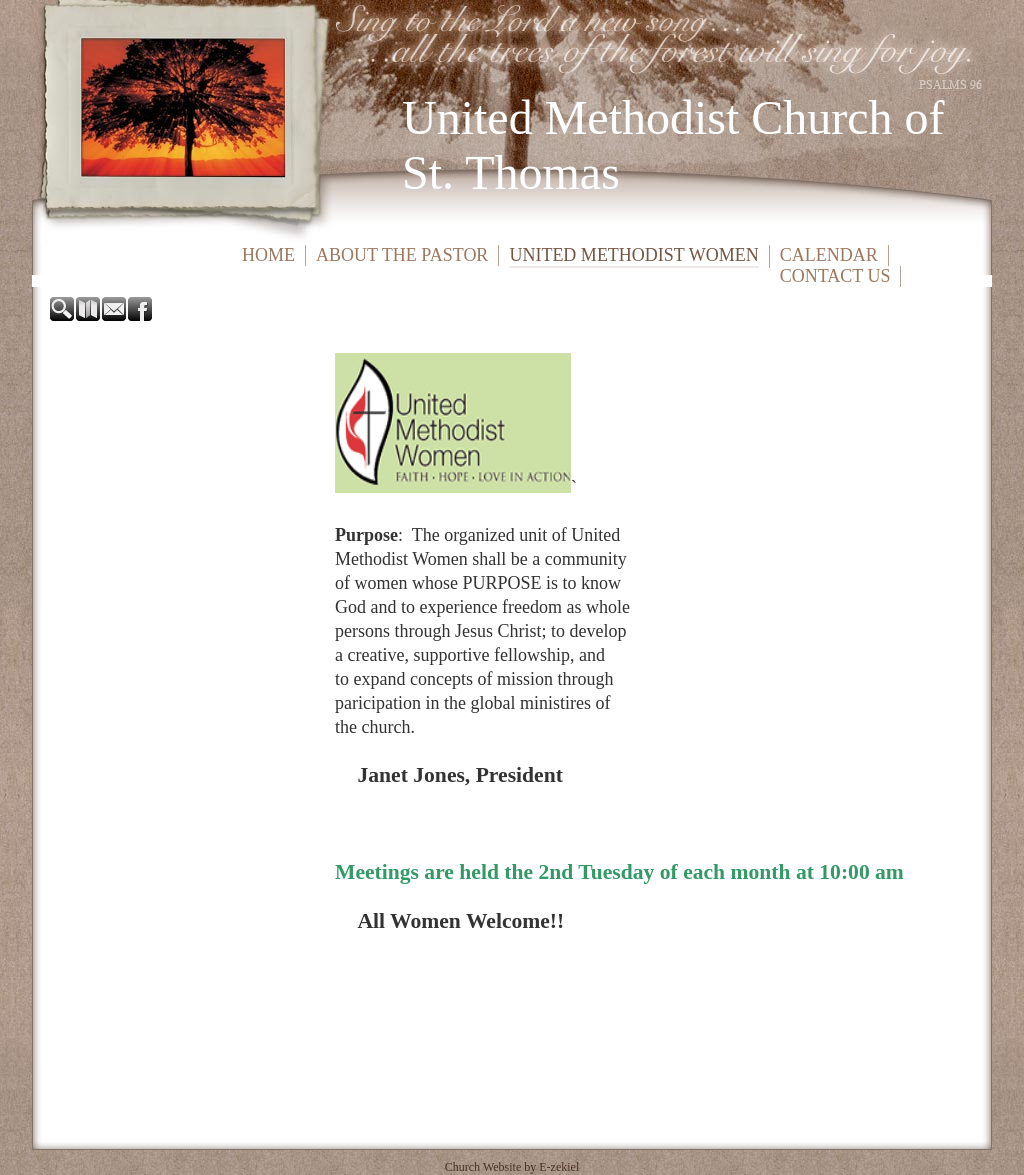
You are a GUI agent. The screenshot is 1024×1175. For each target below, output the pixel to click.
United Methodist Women (633, 255)
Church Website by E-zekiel (512, 1167)
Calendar (829, 255)
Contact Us (835, 276)
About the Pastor (402, 255)
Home (268, 255)
